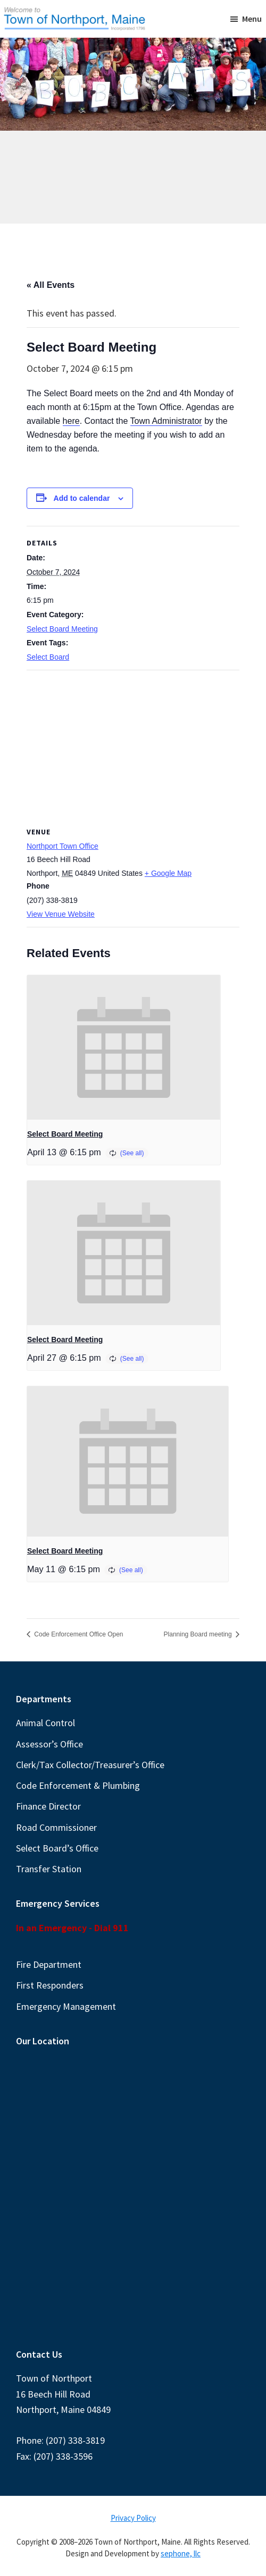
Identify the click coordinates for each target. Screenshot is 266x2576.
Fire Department (48, 1964)
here (71, 420)
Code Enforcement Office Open (77, 1634)
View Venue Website (61, 914)
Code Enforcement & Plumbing (78, 1785)
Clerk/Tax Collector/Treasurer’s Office (90, 1765)
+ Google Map (168, 873)
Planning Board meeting (199, 1634)
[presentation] (123, 1047)
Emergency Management (66, 2006)
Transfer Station (48, 1869)
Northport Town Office (62, 846)
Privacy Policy (133, 2518)
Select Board (48, 657)
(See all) (132, 1153)
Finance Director (48, 1806)
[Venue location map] (133, 747)
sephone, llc (181, 2553)
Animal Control (45, 1723)
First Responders (50, 1985)
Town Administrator (166, 420)
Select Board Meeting (62, 629)
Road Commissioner (56, 1827)
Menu (252, 18)
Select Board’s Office (57, 1848)
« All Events (50, 284)
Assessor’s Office (49, 1744)
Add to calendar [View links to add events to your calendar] (82, 498)
